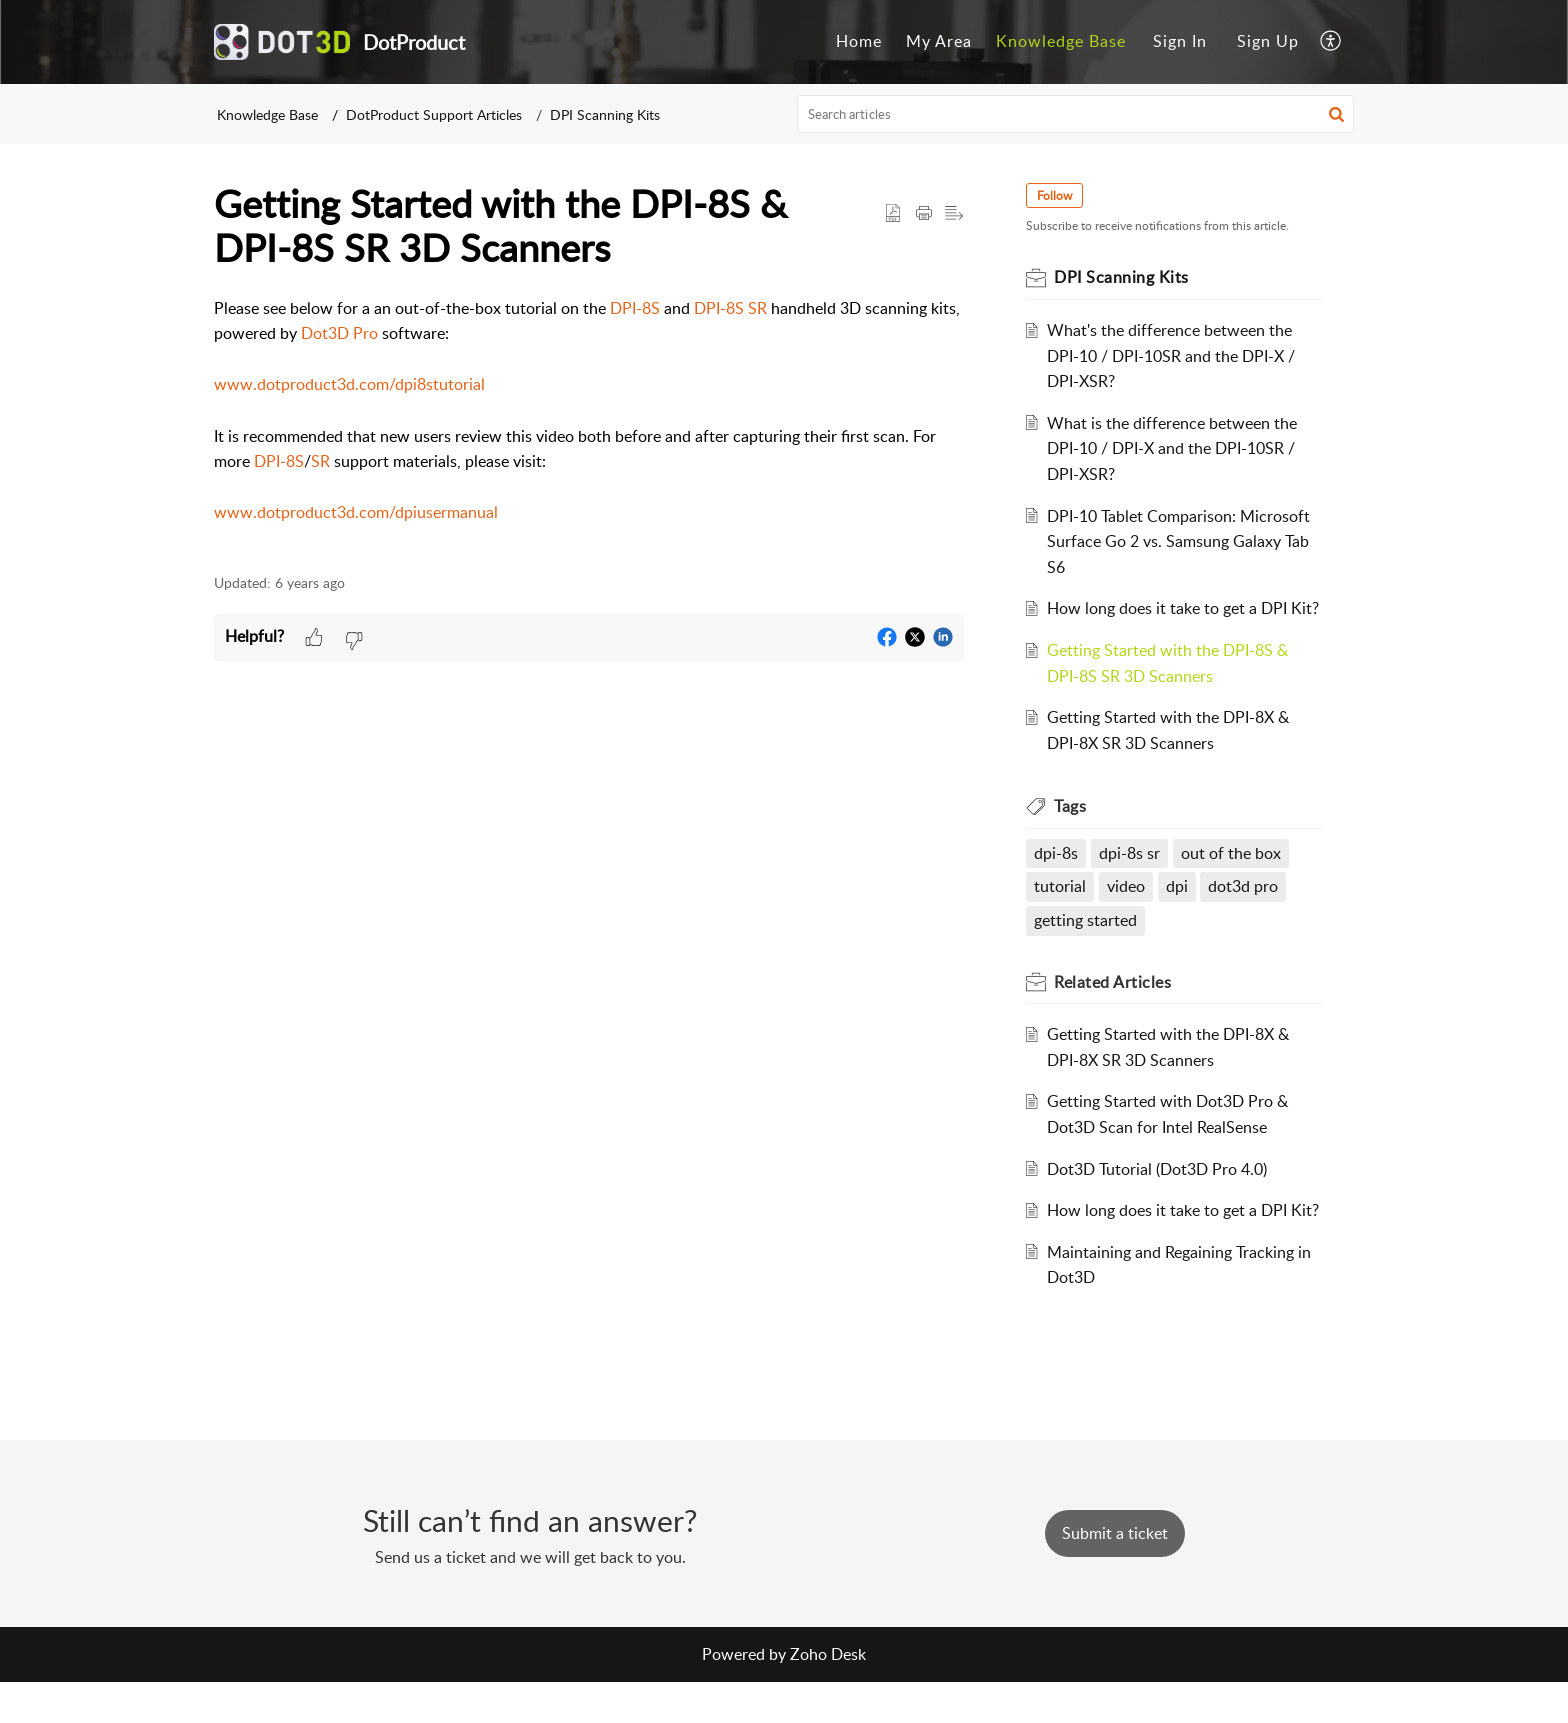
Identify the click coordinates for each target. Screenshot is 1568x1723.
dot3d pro (1245, 912)
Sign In (1180, 41)
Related (1114, 1007)
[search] (1076, 114)
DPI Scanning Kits (605, 114)
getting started (1087, 946)
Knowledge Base (267, 114)
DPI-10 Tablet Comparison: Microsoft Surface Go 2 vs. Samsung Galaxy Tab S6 (1180, 541)
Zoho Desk (828, 1695)
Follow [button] (1056, 195)
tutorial (1062, 912)
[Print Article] (924, 214)
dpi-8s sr (1131, 878)
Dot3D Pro (339, 333)
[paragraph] (589, 424)
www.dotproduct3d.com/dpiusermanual (356, 512)
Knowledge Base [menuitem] (1061, 41)
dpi (1179, 912)
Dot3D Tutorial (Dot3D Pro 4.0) (1159, 1194)
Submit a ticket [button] (1115, 1574)
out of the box (1233, 878)
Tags (1072, 832)
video (1128, 912)
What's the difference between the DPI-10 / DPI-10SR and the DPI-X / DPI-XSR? (1173, 355)
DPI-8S (635, 308)
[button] (1336, 114)
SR (320, 461)
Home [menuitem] (859, 41)
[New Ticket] (1115, 1574)
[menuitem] (859, 42)
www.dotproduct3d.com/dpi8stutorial (349, 384)
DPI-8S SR (730, 308)
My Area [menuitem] (939, 41)
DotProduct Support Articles (434, 114)
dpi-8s (1058, 878)
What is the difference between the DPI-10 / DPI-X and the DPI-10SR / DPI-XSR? (1174, 448)
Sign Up (1268, 41)
